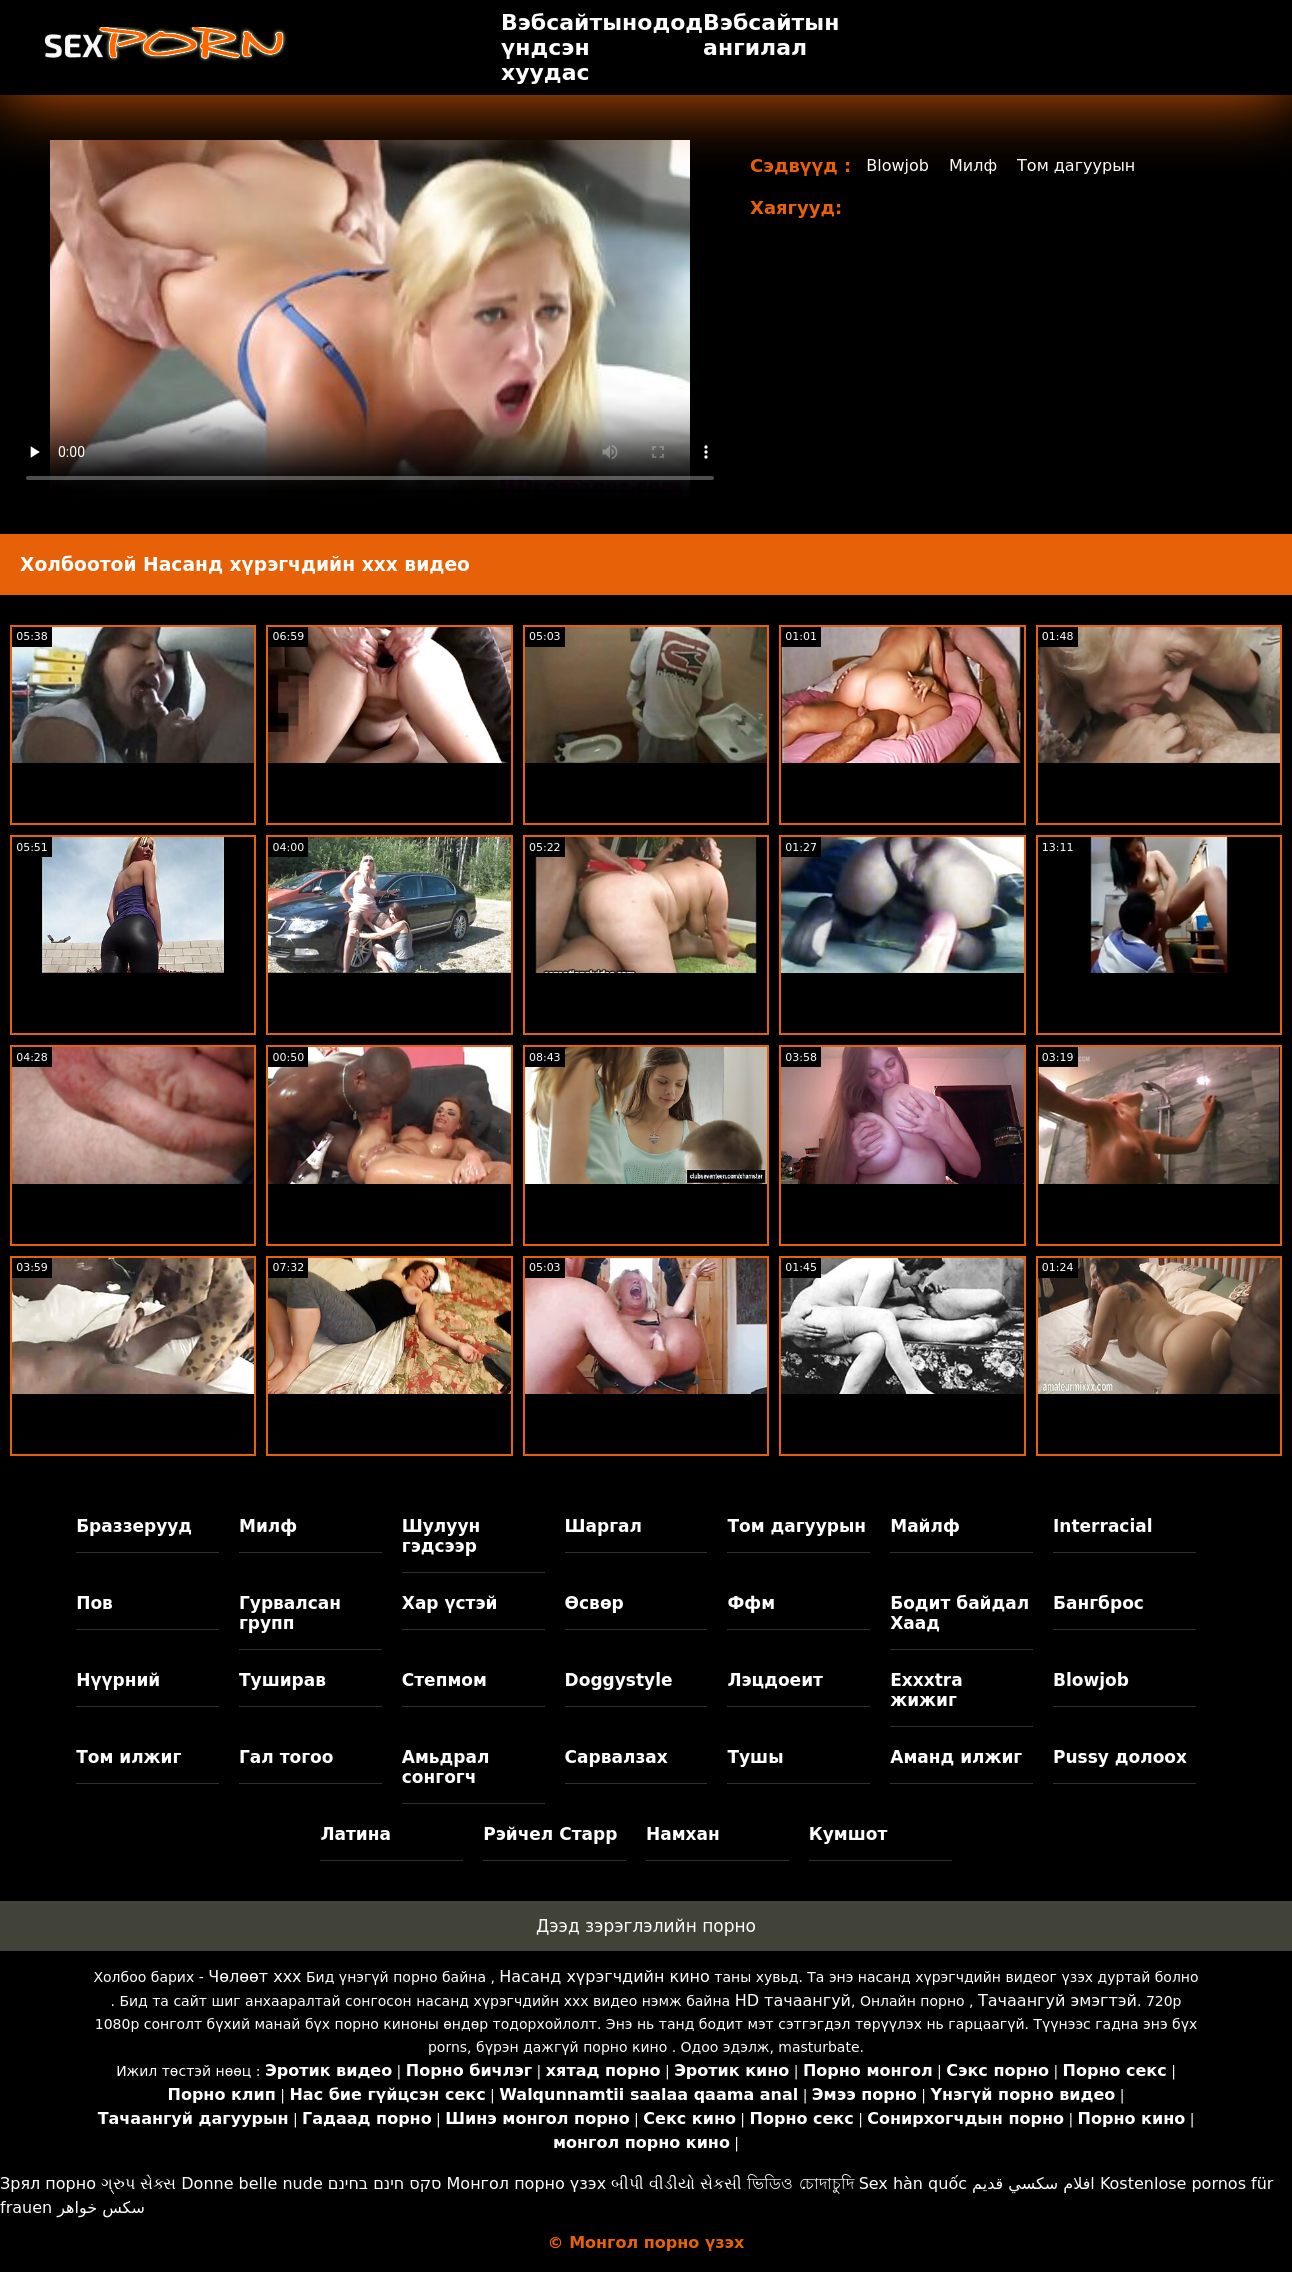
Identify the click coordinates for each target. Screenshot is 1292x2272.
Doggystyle (619, 1680)
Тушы (755, 1757)
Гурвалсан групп (290, 1613)
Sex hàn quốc (913, 2183)
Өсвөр (594, 1603)
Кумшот (848, 1834)
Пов (94, 1603)
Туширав (282, 1680)
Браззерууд (134, 1526)
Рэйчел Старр (550, 1834)
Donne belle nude (251, 2183)
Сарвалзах (616, 1757)
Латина (355, 1834)
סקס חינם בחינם (385, 2183)
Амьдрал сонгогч (446, 1767)
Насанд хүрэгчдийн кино (604, 1976)
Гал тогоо (286, 1757)
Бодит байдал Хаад (959, 1613)
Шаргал (603, 1526)
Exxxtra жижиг (926, 1690)
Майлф (925, 1526)
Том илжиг (128, 1757)
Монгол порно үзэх (527, 2183)
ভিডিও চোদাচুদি (800, 2183)
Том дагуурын (1076, 165)
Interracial (1103, 1526)
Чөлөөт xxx (254, 1976)
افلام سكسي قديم (1033, 2183)
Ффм (751, 1603)
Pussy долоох (1120, 1757)
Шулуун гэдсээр (441, 1536)
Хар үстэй (450, 1603)
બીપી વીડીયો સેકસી (676, 2183)
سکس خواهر (101, 2207)
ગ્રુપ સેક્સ (138, 2183)
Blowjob (897, 165)
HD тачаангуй (793, 2000)
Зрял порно (48, 2183)
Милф (973, 165)
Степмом (444, 1680)
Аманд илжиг (956, 1757)
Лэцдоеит (775, 1680)
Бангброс (1098, 1603)
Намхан (683, 1834)
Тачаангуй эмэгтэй (1057, 2000)
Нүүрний (118, 1680)
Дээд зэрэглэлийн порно (646, 1926)
